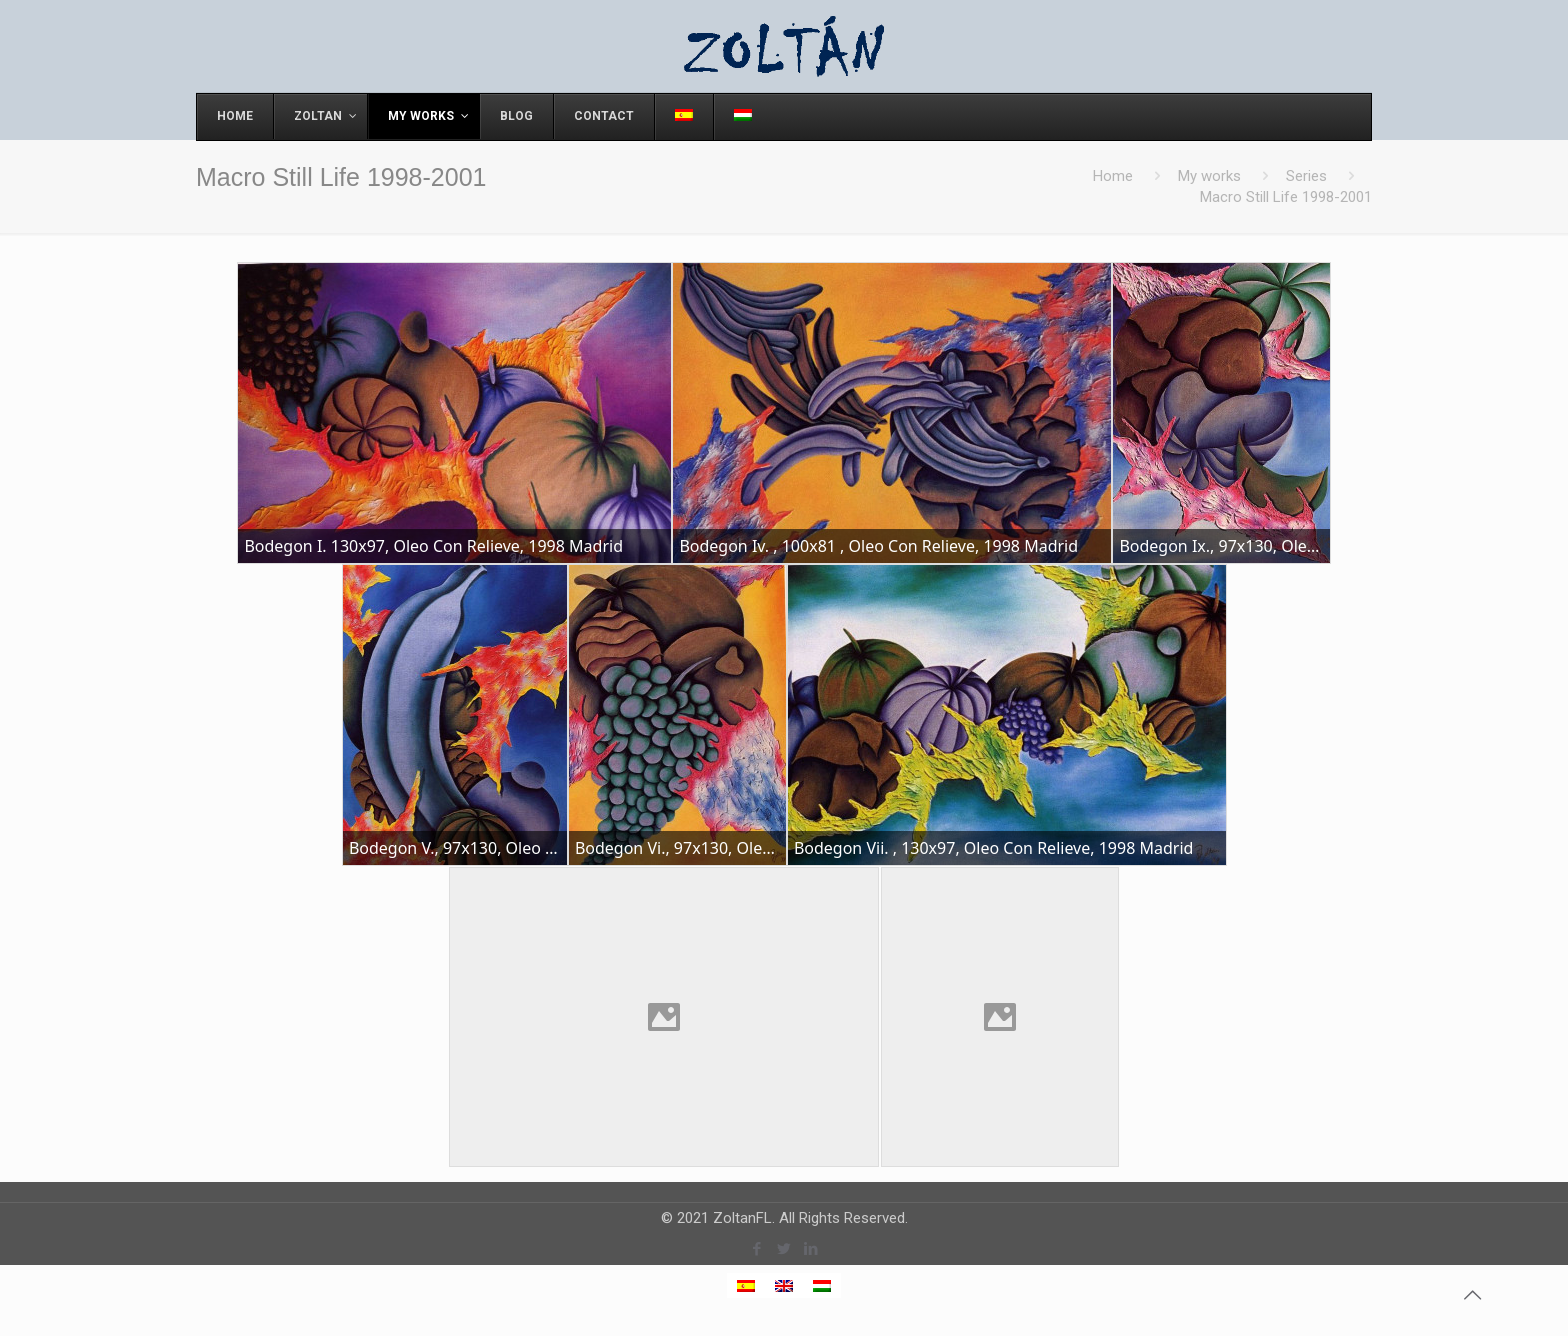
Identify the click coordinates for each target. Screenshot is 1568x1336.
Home (1113, 176)
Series (1306, 176)
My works (1209, 176)
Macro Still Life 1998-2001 (1286, 197)
